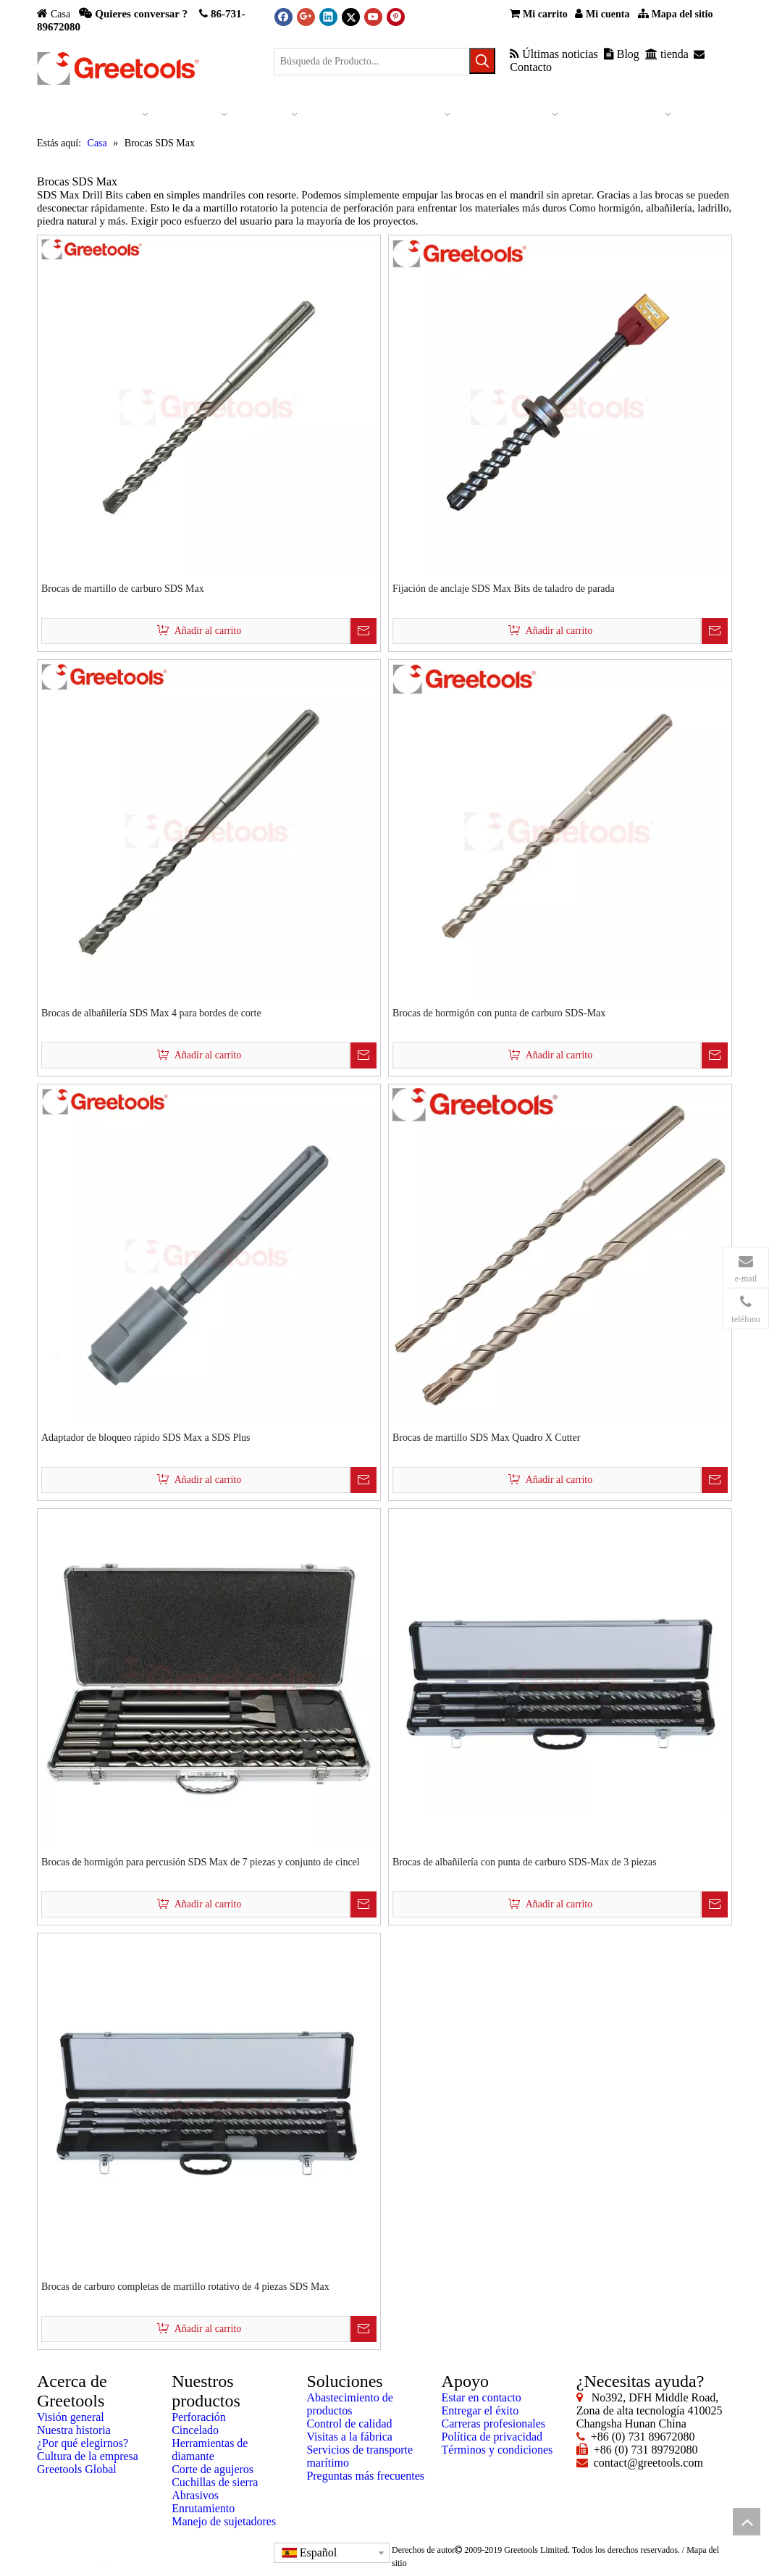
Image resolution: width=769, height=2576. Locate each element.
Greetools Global (77, 2469)
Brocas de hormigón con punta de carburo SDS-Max (498, 1013)
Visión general (70, 2417)
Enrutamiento (203, 2508)
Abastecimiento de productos (349, 2404)
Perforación (199, 2417)
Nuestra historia (74, 2430)
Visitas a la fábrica (349, 2436)
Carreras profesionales (494, 2423)
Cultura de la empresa (87, 2456)
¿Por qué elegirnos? (82, 2443)
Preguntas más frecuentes (365, 2476)
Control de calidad (349, 2423)
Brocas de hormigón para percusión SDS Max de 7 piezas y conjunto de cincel (200, 1862)
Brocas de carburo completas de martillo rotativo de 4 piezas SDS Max (185, 2286)
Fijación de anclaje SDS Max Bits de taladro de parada (503, 588)
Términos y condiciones (497, 2449)
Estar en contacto (481, 2397)
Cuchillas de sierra (215, 2482)
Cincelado (195, 2430)
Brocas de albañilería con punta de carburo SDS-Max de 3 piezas (524, 1862)
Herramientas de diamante (210, 2449)
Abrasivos (195, 2495)
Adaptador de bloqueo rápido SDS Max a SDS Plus (146, 1437)
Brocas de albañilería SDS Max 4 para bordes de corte (151, 1013)
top (746, 2521)
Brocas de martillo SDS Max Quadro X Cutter (486, 1437)
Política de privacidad (492, 2436)
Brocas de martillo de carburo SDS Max (122, 588)
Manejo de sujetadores (224, 2521)
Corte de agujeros (212, 2469)
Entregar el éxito (480, 2410)
